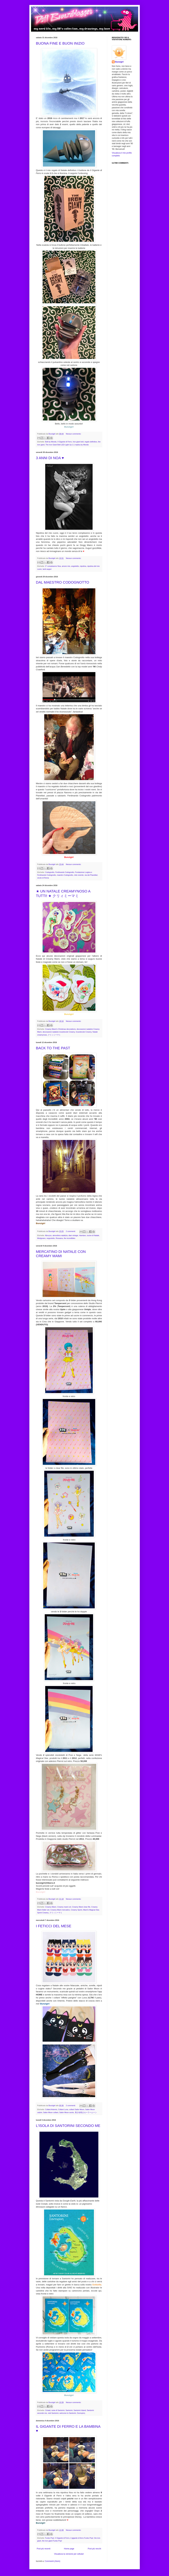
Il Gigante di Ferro (65, 442)
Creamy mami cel (64, 1907)
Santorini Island (80, 2410)
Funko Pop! (49, 2538)
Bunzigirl (119, 62)
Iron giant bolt (78, 442)
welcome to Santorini (68, 2413)
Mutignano (41, 1238)
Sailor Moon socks (66, 2112)
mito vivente (79, 875)
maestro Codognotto (65, 875)
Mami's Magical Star (91, 1910)
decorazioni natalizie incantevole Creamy (59, 1032)
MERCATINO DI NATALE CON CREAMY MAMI (61, 1254)
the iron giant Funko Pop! (52, 2541)
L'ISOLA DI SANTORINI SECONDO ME (68, 2126)
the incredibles (69, 1238)
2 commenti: (71, 1231)
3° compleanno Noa (53, 566)
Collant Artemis (51, 2109)
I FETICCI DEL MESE (53, 1926)
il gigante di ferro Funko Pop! (81, 2538)
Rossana (59, 1238)
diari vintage (73, 1235)
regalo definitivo (90, 442)
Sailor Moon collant (50, 2112)
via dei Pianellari (91, 875)
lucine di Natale (93, 1235)
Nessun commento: (73, 434)
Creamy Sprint (76, 1910)
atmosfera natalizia (60, 1235)
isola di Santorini (58, 2410)
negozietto (51, 1238)
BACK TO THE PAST (53, 1048)
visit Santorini (53, 2413)
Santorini (69, 2410)
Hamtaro (82, 1235)
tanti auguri (47, 569)
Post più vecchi (94, 2549)
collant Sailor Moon (76, 2109)
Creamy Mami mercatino (60, 1910)
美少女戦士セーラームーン (86, 2112)
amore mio (66, 566)
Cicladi (48, 2410)
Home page (69, 2549)
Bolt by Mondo (51, 442)
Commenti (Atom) (52, 2561)
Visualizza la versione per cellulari (69, 2554)
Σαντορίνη (81, 2413)
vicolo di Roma (43, 878)
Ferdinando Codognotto (64, 872)
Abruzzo (48, 1235)
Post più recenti (44, 2549)
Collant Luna (63, 2109)
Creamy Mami (50, 1907)
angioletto (75, 566)
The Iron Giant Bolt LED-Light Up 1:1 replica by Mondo (67, 445)
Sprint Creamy (43, 1913)
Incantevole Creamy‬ (83, 1032)
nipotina (83, 566)
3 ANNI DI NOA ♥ (50, 458)
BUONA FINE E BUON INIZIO (60, 43)
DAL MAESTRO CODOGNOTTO (62, 582)
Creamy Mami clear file (81, 1907)
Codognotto (49, 872)
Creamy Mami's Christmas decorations (60, 1029)
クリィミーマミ (54, 1035)
